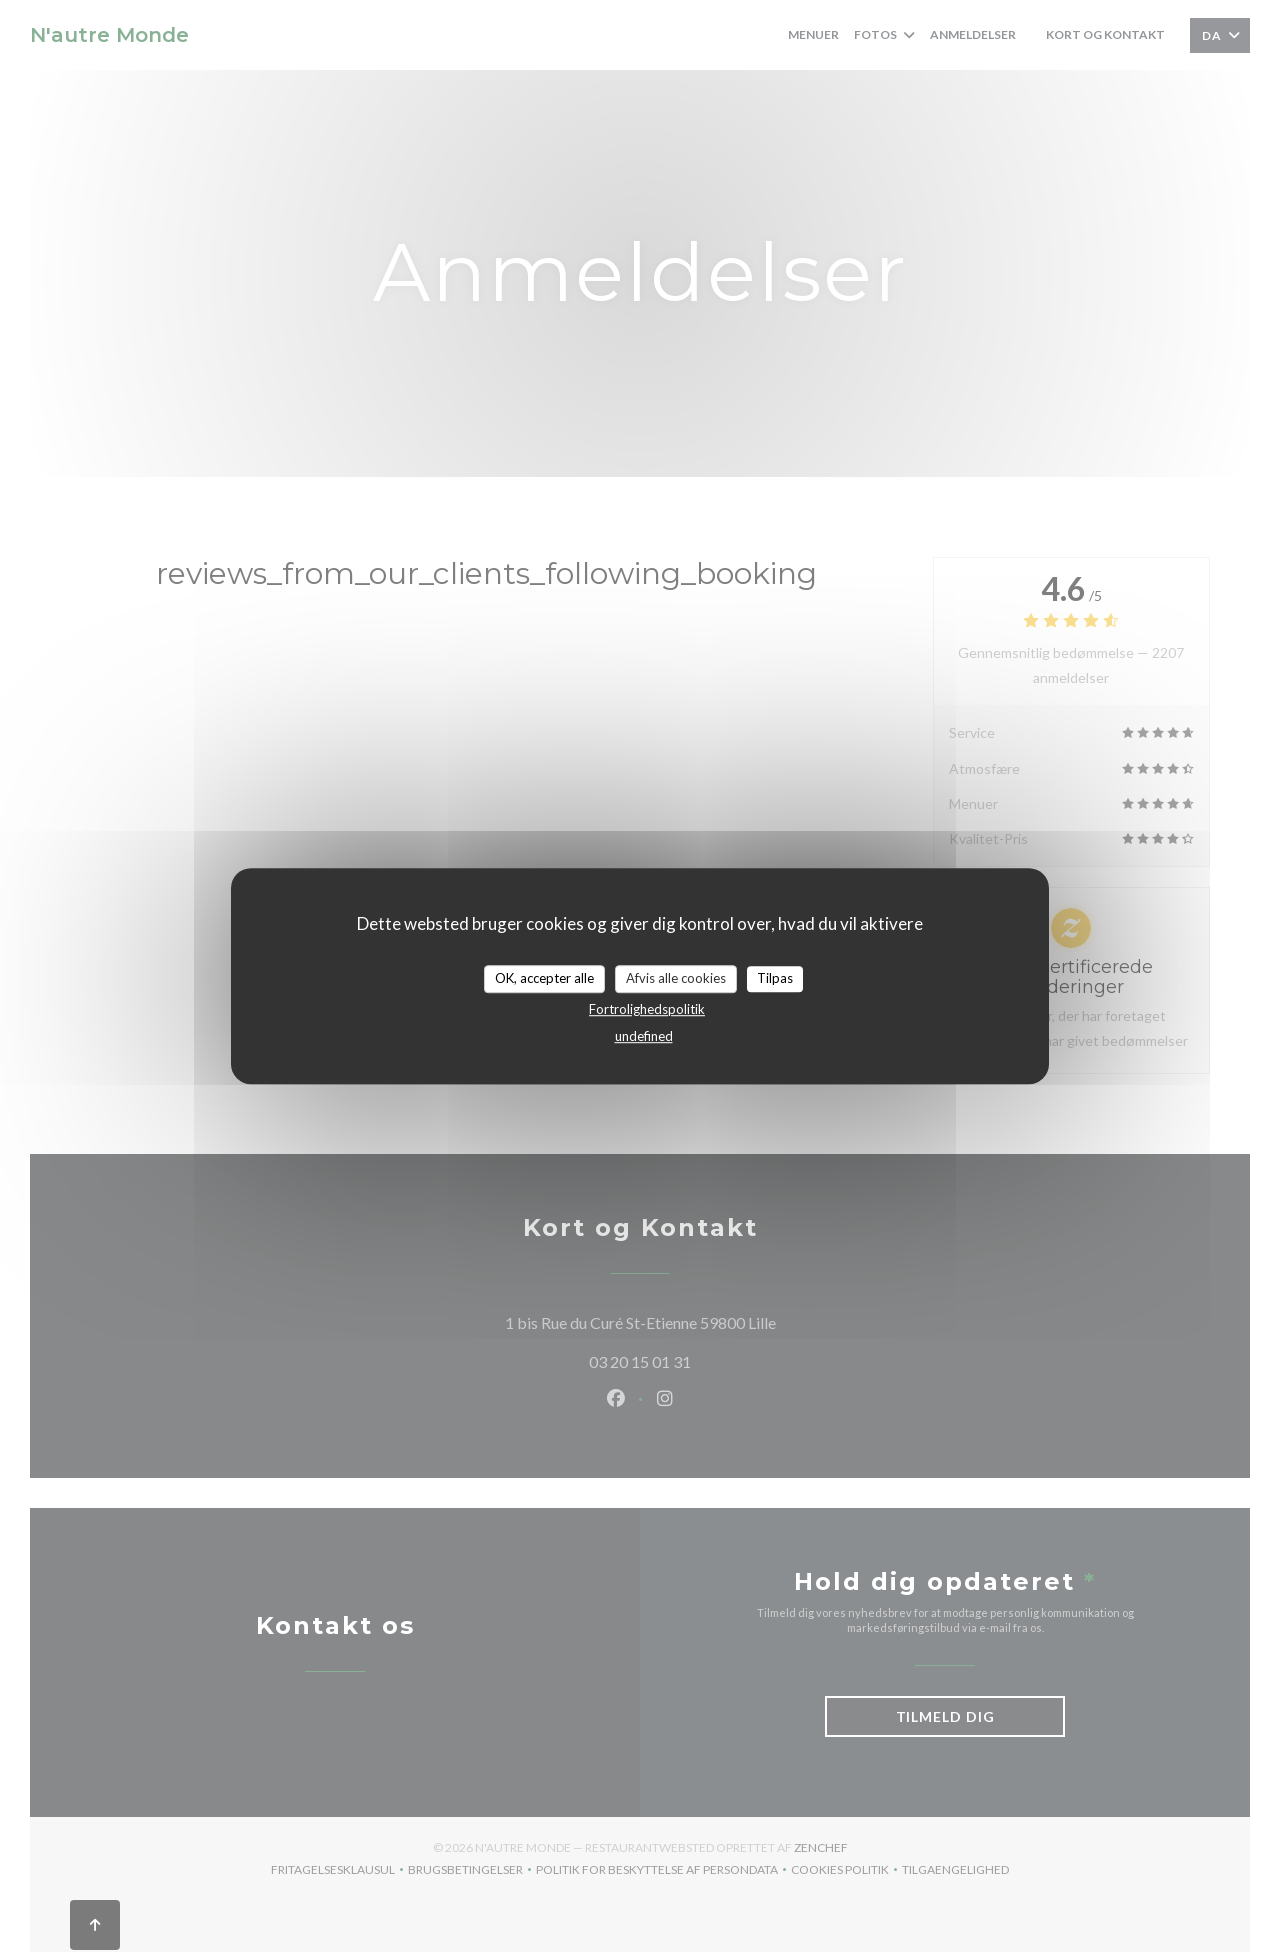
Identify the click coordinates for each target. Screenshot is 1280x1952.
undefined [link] (644, 1036)
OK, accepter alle (544, 978)
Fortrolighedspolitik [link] (647, 1009)
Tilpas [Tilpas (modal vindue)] (775, 978)
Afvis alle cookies (676, 978)
